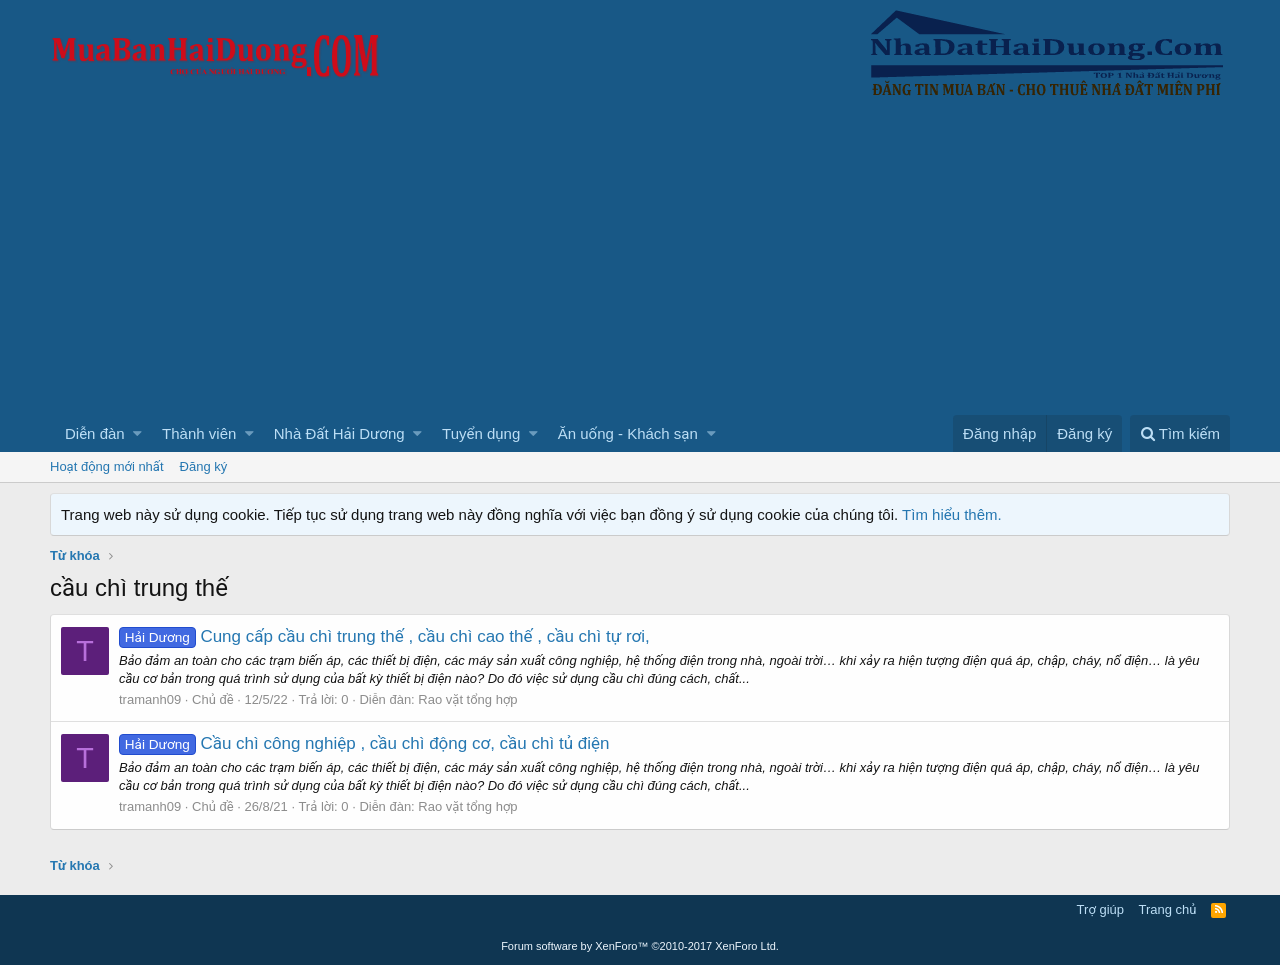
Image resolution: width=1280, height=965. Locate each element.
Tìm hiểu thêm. (952, 514)
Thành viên (199, 433)
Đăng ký (204, 466)
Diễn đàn (95, 433)
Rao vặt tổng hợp (467, 699)
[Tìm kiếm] (1180, 433)
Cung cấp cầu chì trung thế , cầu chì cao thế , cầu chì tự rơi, (384, 636)
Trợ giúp (1100, 909)
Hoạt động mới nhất (107, 466)
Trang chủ (1168, 909)
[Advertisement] (640, 265)
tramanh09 (150, 699)
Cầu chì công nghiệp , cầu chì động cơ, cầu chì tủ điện (364, 743)
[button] (137, 433)
